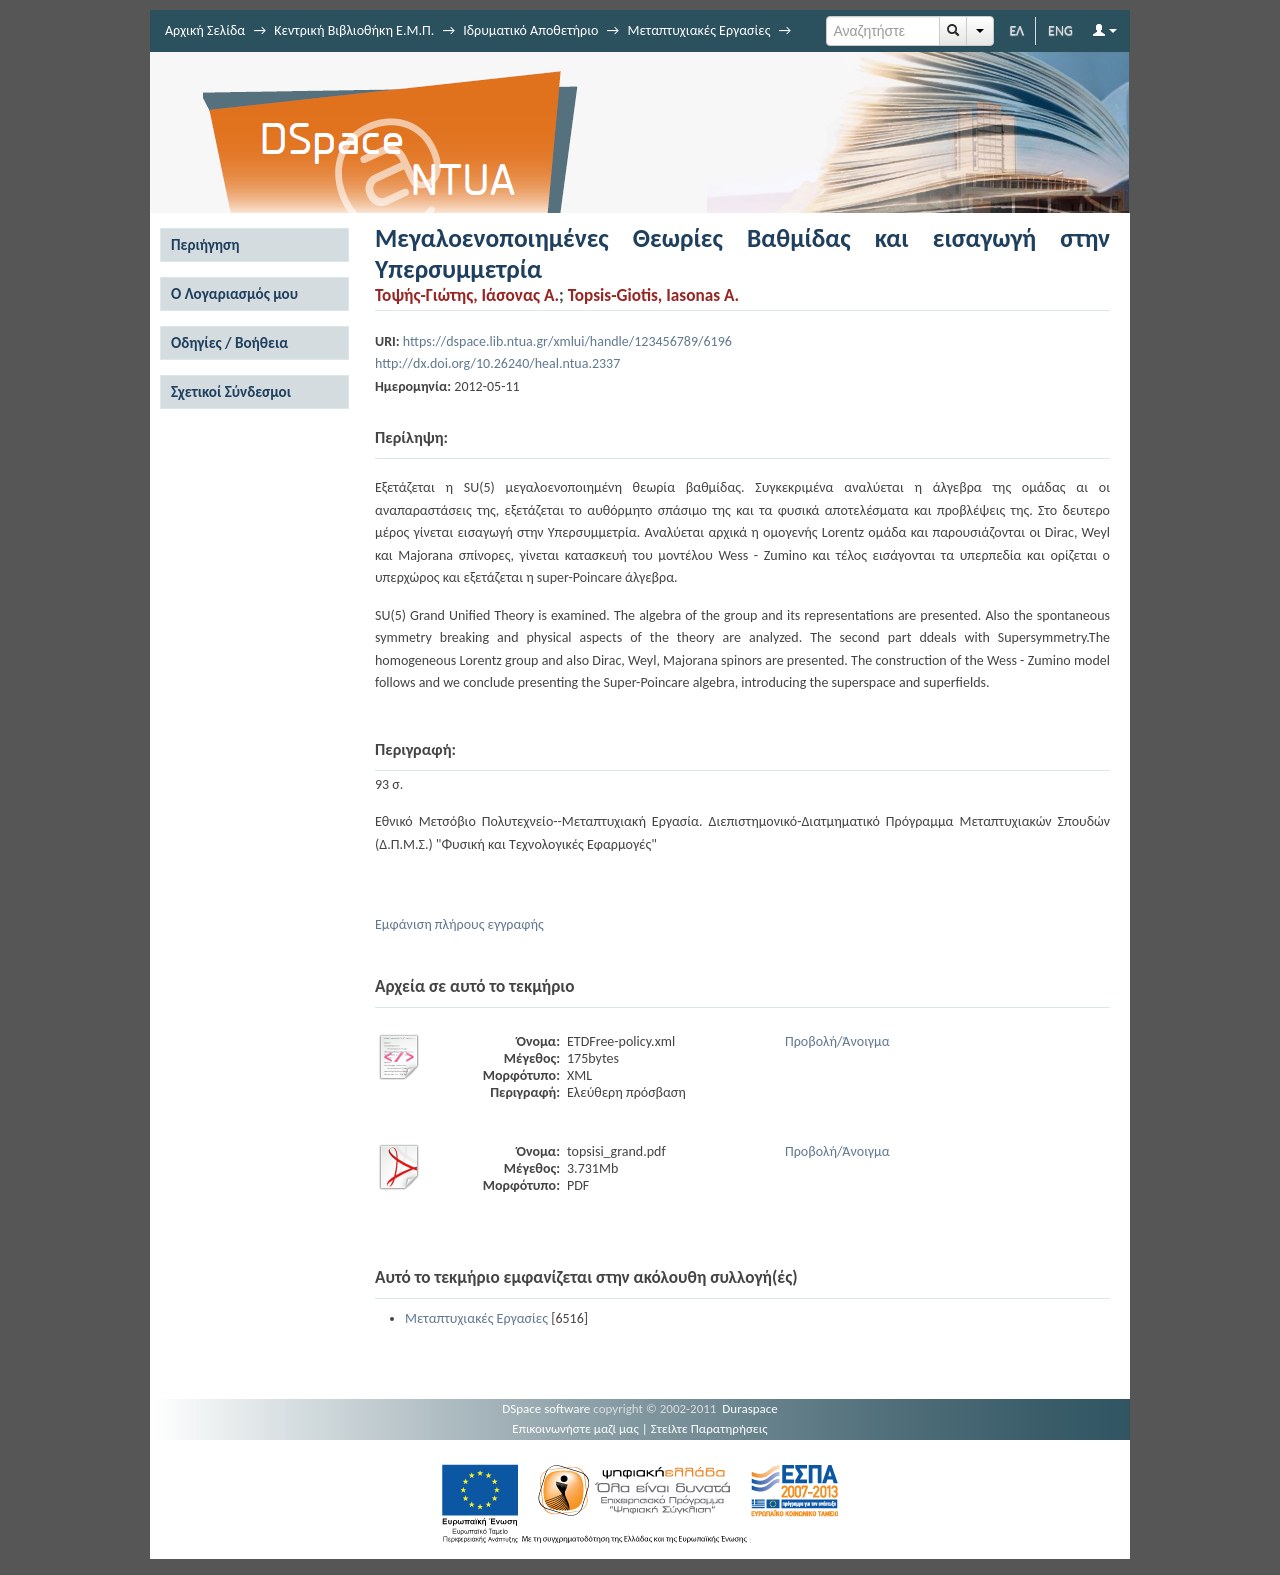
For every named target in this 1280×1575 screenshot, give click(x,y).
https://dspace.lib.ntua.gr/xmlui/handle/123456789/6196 (567, 341)
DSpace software (546, 1408)
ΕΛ (1016, 30)
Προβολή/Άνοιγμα (837, 1041)
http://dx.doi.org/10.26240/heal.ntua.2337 (497, 363)
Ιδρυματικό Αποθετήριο (530, 30)
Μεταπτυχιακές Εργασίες (698, 30)
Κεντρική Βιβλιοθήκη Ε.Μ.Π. (354, 30)
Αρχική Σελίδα (205, 30)
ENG (1060, 30)
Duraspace (750, 1408)
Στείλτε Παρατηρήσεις (709, 1428)
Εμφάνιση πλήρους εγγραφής (459, 924)
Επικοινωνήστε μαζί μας (575, 1428)
